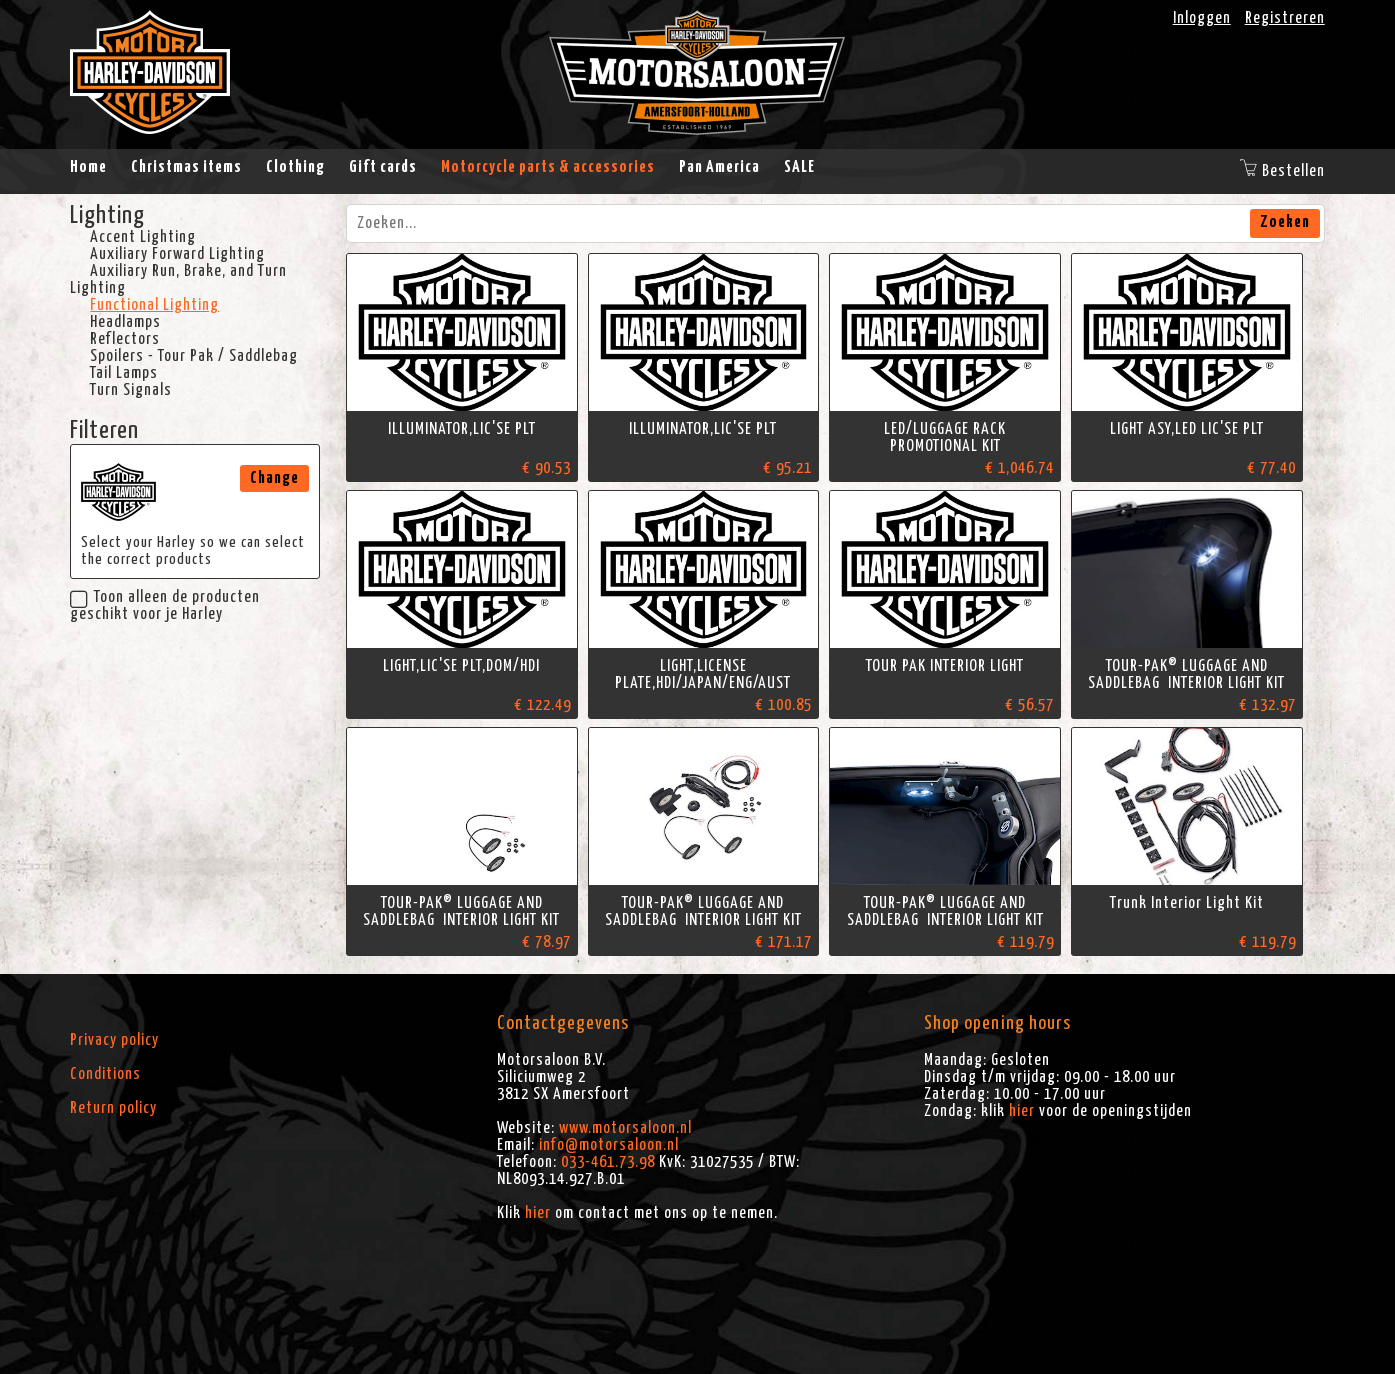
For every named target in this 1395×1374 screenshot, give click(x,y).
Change (274, 478)
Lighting (107, 216)
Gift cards (383, 167)
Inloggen (1202, 18)
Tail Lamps (124, 373)
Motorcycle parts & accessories (548, 167)
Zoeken (1285, 222)
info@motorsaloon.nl (609, 1145)
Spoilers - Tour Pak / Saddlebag (194, 356)
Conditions (105, 1074)
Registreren (1285, 18)
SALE (799, 167)
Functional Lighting (154, 305)
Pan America (719, 167)
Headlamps (125, 322)
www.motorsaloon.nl (625, 1128)
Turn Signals (131, 390)
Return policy (113, 1108)
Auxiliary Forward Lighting (177, 254)
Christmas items (186, 167)
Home (88, 167)
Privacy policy (114, 1040)
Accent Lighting (143, 237)
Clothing (295, 167)
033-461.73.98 (608, 1162)
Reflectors (125, 339)
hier (538, 1213)
